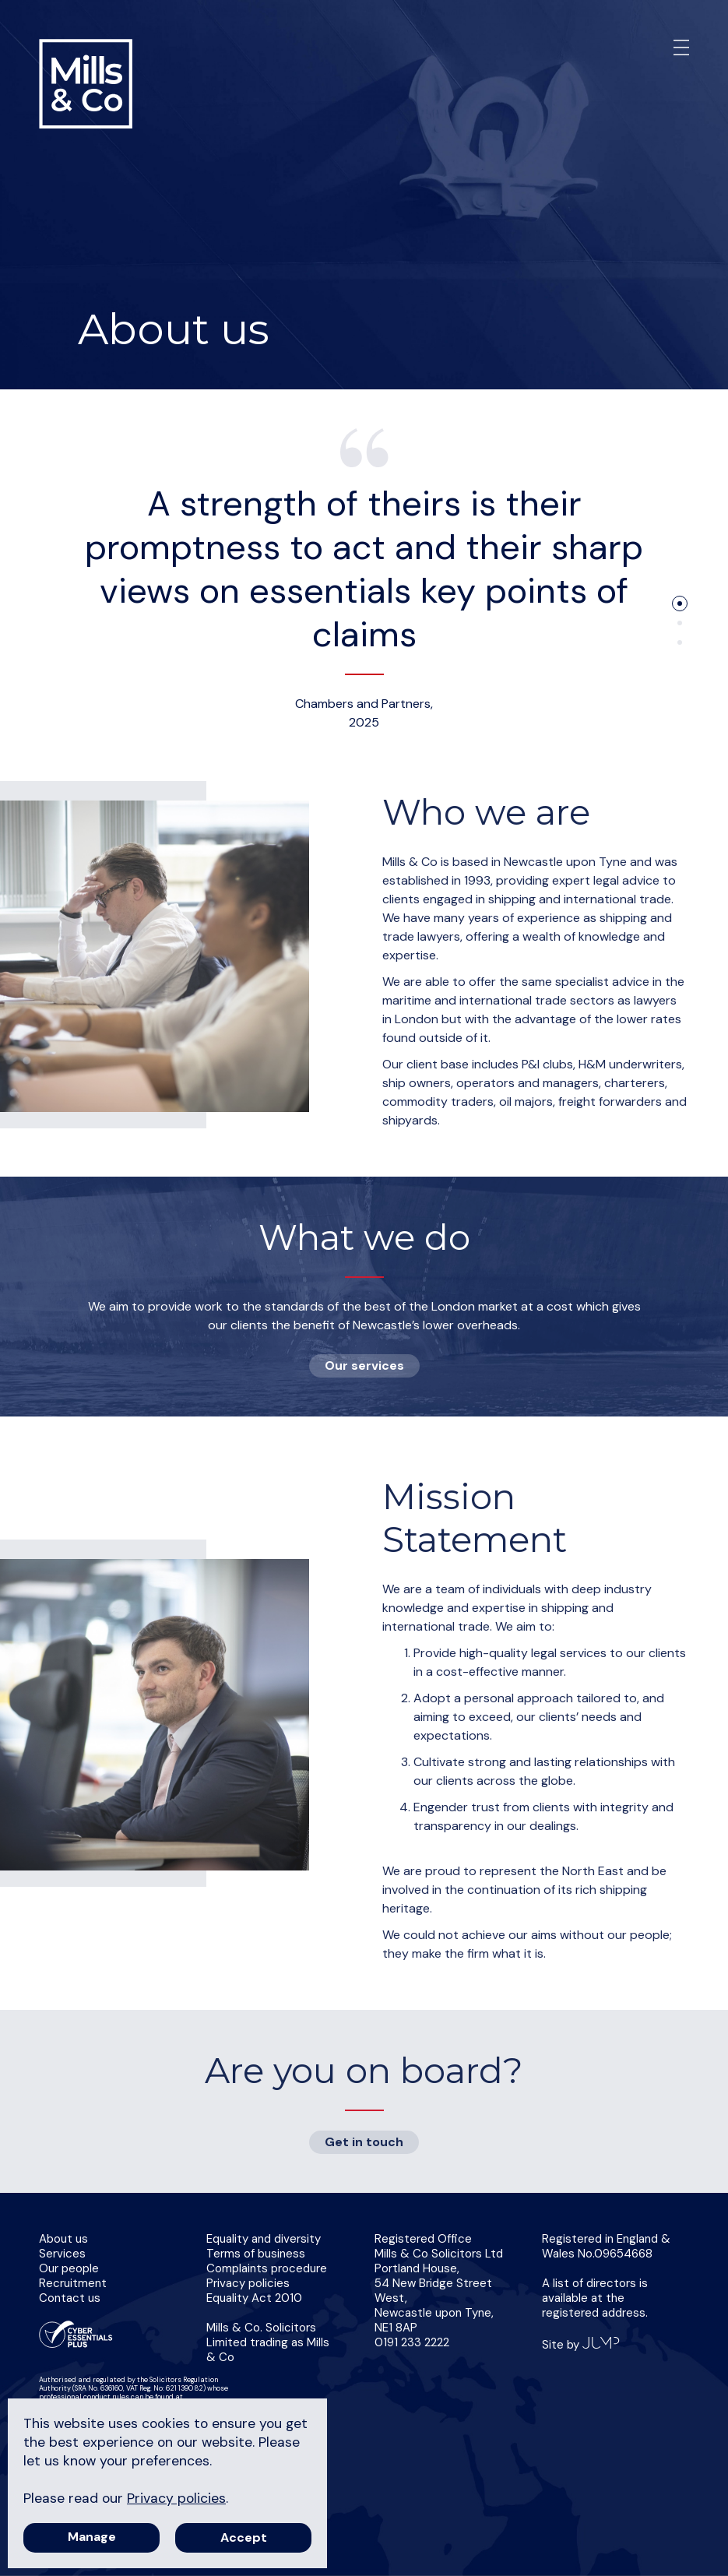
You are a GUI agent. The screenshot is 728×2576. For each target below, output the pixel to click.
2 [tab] (679, 623)
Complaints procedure (266, 2268)
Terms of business (255, 2253)
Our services (364, 1365)
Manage (92, 2536)
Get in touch (364, 2142)
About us (63, 2239)
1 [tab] (679, 603)
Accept (243, 2537)
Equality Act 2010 (254, 2298)
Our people (69, 2268)
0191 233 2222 (412, 2342)
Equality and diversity (263, 2239)
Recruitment (73, 2283)
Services (62, 2253)
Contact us (69, 2298)
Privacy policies (248, 2283)
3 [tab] (679, 642)
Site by (581, 2345)
